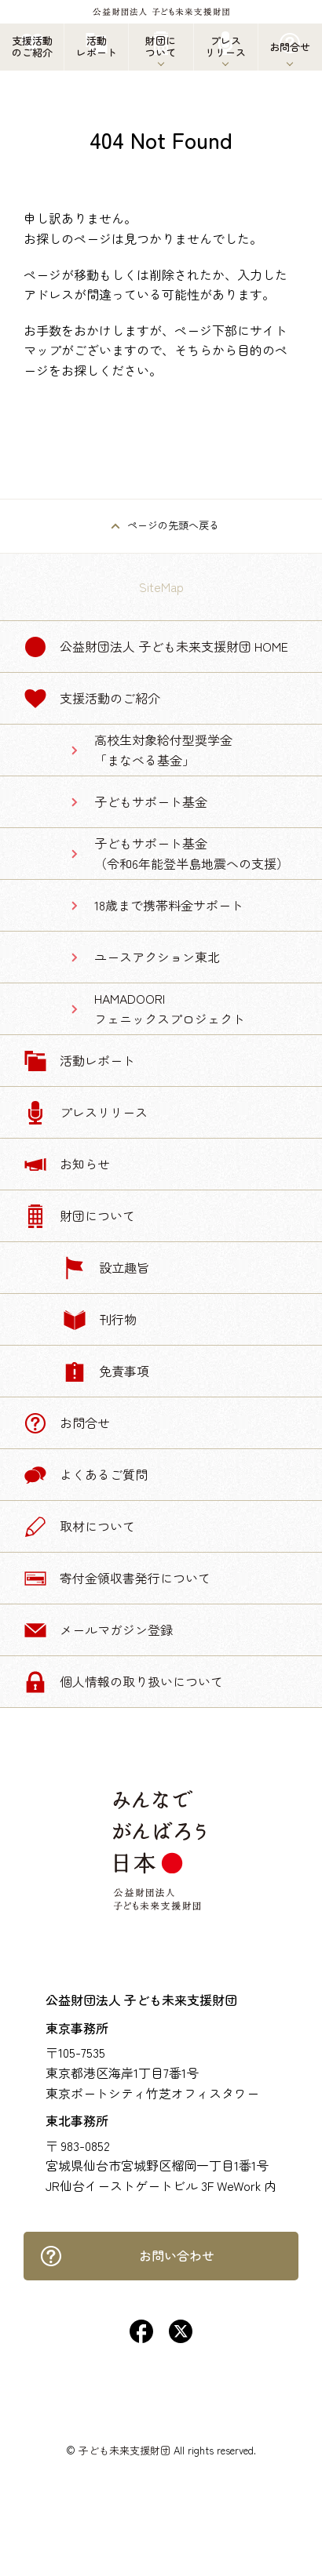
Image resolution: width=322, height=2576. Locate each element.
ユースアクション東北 (157, 956)
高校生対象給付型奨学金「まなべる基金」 (163, 749)
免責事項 (106, 1371)
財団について (79, 1216)
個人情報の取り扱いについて (123, 1682)
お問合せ (67, 1423)
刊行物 (100, 1320)
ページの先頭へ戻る (173, 525)
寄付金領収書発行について (117, 1578)
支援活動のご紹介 (92, 698)
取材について (79, 1527)
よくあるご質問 (86, 1475)
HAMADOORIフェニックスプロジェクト (169, 1008)
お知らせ (67, 1164)
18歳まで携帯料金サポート (168, 905)
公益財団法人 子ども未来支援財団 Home (156, 647)
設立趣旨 (106, 1268)
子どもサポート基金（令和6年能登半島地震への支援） (191, 853)
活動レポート (79, 1061)
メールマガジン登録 (98, 1630)
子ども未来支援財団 (124, 2450)
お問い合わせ (126, 2256)
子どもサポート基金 (150, 801)
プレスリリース (86, 1113)
